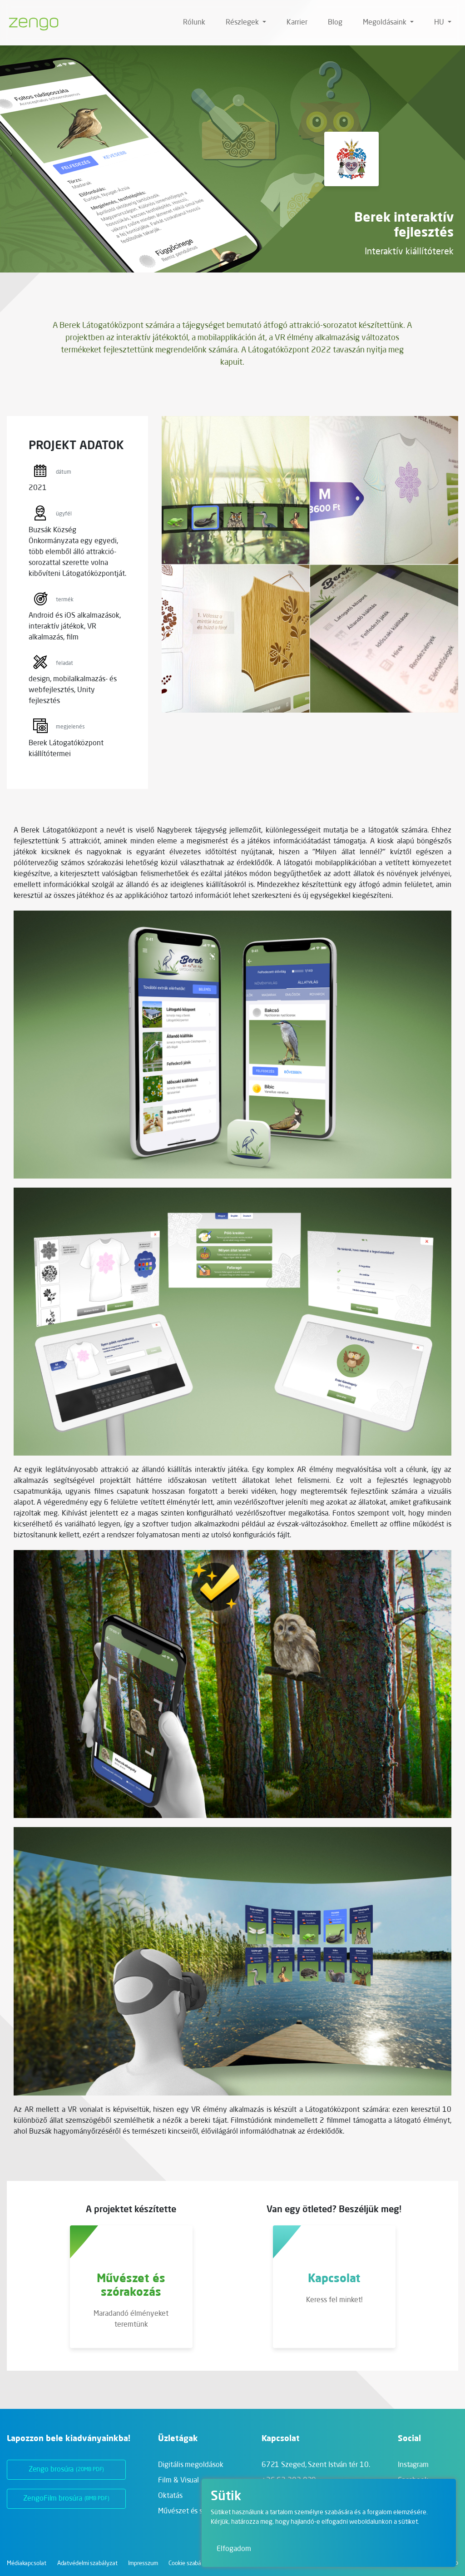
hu (440, 22)
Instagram (413, 2465)
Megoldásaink (385, 22)
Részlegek (243, 22)
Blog (335, 22)
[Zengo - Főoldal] (30, 22)
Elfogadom (234, 2549)
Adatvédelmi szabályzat (87, 2563)
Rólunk (194, 22)
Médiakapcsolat (26, 2563)
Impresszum (143, 2563)
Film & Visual (178, 2480)
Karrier (297, 22)
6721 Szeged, (316, 2465)
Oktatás (170, 2496)
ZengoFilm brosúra (66, 2498)
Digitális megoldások (190, 2465)
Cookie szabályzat (190, 2563)
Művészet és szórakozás (195, 2511)
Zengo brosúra (66, 2469)
